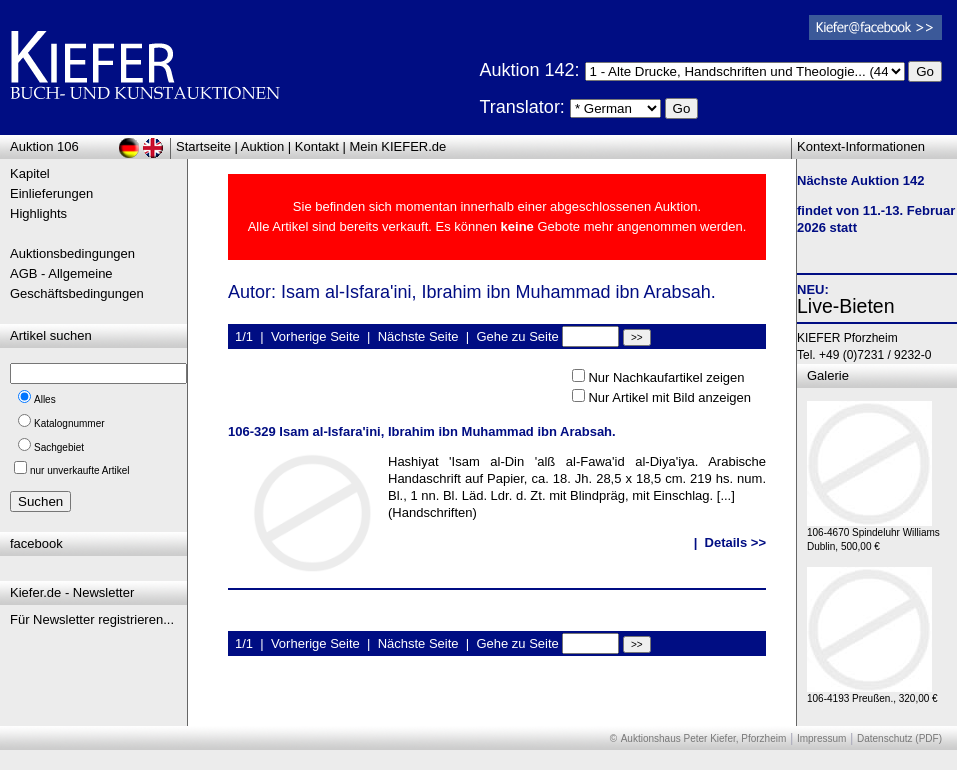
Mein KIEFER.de (398, 146)
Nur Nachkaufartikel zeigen (666, 377)
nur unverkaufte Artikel (80, 470)
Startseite (203, 146)
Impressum (821, 738)
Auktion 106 (44, 146)
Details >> (735, 542)
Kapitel (30, 173)
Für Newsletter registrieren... (92, 619)
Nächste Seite (418, 336)
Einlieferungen (51, 193)
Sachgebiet (59, 447)
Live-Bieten (846, 306)
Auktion (262, 146)
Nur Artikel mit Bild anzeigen (669, 397)
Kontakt (317, 146)
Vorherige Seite (315, 336)
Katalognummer (69, 423)
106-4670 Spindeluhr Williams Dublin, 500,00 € (873, 534)
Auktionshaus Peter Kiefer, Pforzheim (704, 738)
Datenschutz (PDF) (899, 738)
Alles (45, 399)
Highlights (38, 213)
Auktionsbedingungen (72, 253)
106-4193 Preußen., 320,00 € (872, 693)
